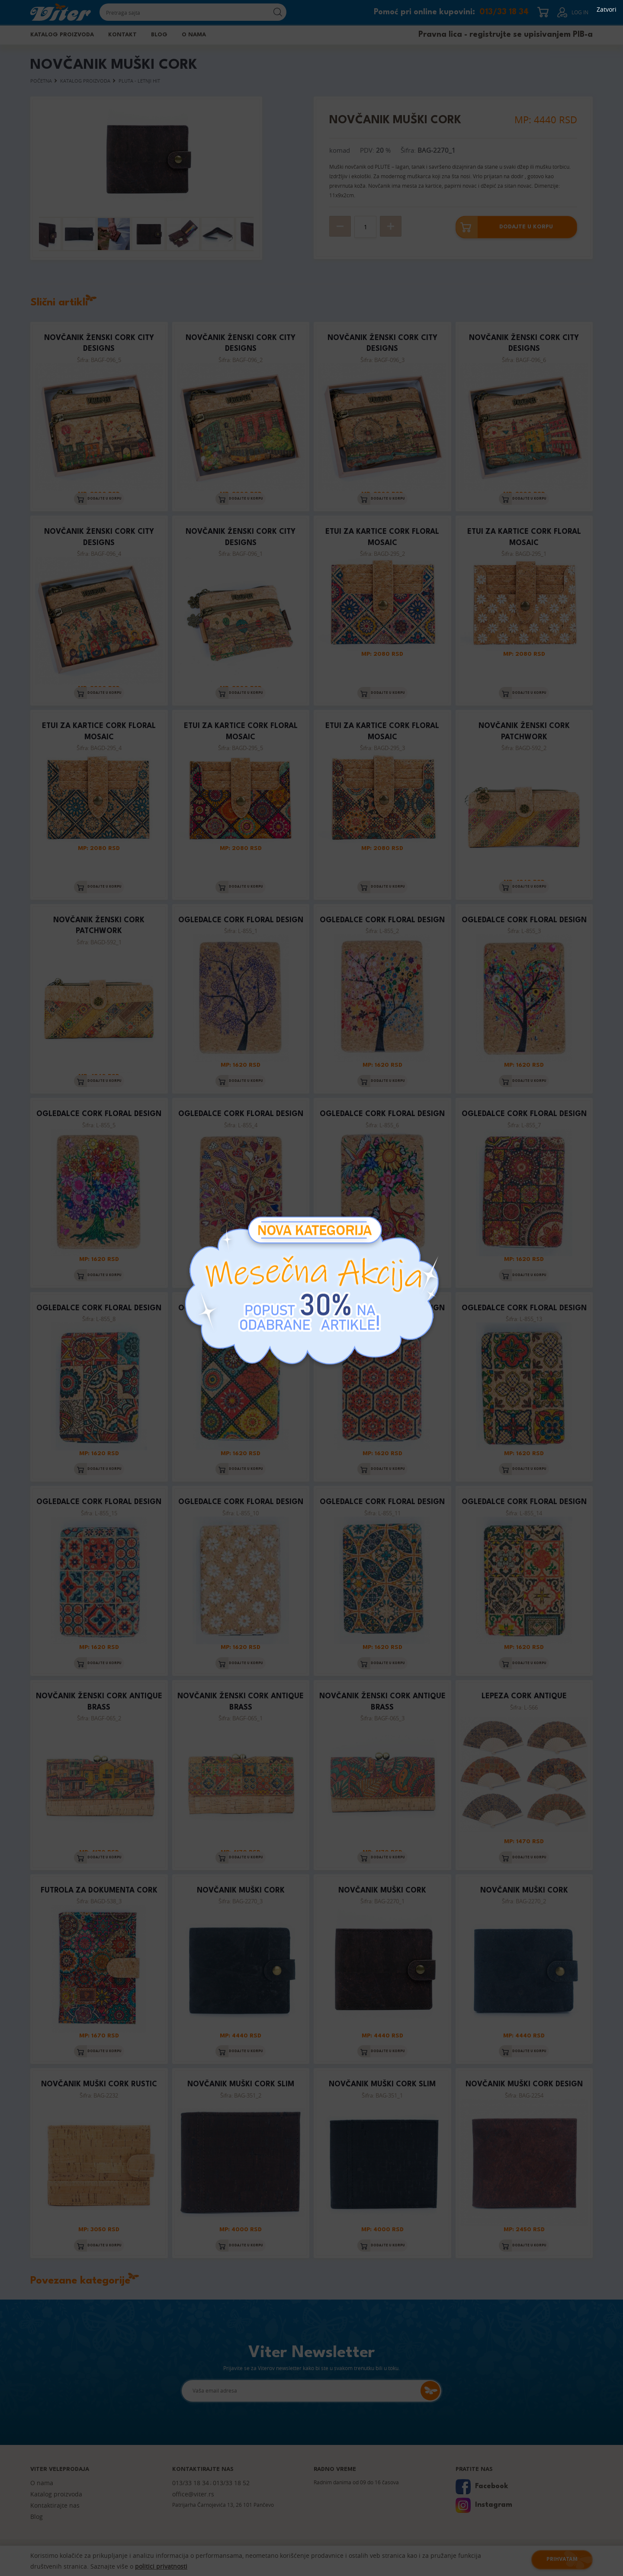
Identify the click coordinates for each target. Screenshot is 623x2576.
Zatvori (607, 9)
